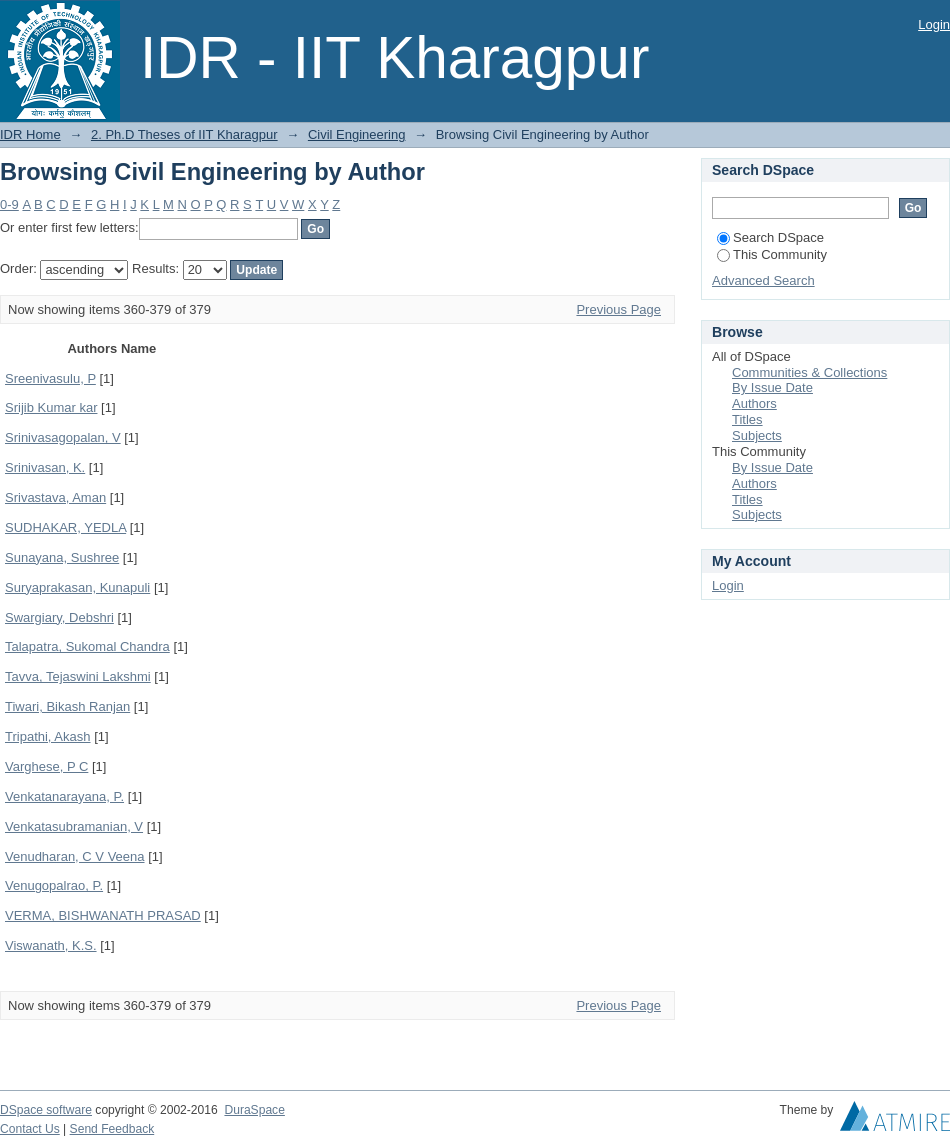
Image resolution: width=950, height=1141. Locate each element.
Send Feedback (112, 1129)
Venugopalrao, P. (54, 885)
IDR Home (30, 134)
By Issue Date (772, 387)
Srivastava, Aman (55, 497)
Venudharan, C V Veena (75, 856)
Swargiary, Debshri (59, 617)
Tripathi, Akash (48, 736)
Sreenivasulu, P (50, 378)
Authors (754, 403)
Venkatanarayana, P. (64, 796)
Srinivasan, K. (45, 467)
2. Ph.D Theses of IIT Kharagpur (184, 134)
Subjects (757, 435)
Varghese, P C (46, 766)
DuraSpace (254, 1110)
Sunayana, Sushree (62, 557)
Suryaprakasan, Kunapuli (77, 587)
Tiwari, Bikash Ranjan (67, 706)
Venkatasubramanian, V (74, 826)
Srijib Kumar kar (51, 407)
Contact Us (30, 1129)
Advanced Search (763, 280)
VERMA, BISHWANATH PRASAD (103, 915)
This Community (772, 254)
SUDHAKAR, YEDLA (65, 527)
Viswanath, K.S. (51, 945)
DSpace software (46, 1110)
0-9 (9, 204)
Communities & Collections (809, 372)
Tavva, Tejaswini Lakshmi (78, 676)
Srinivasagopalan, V (63, 437)
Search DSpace (770, 237)
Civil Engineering (357, 134)
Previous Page (618, 309)
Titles (747, 419)
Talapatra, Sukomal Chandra (87, 646)
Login (934, 24)
